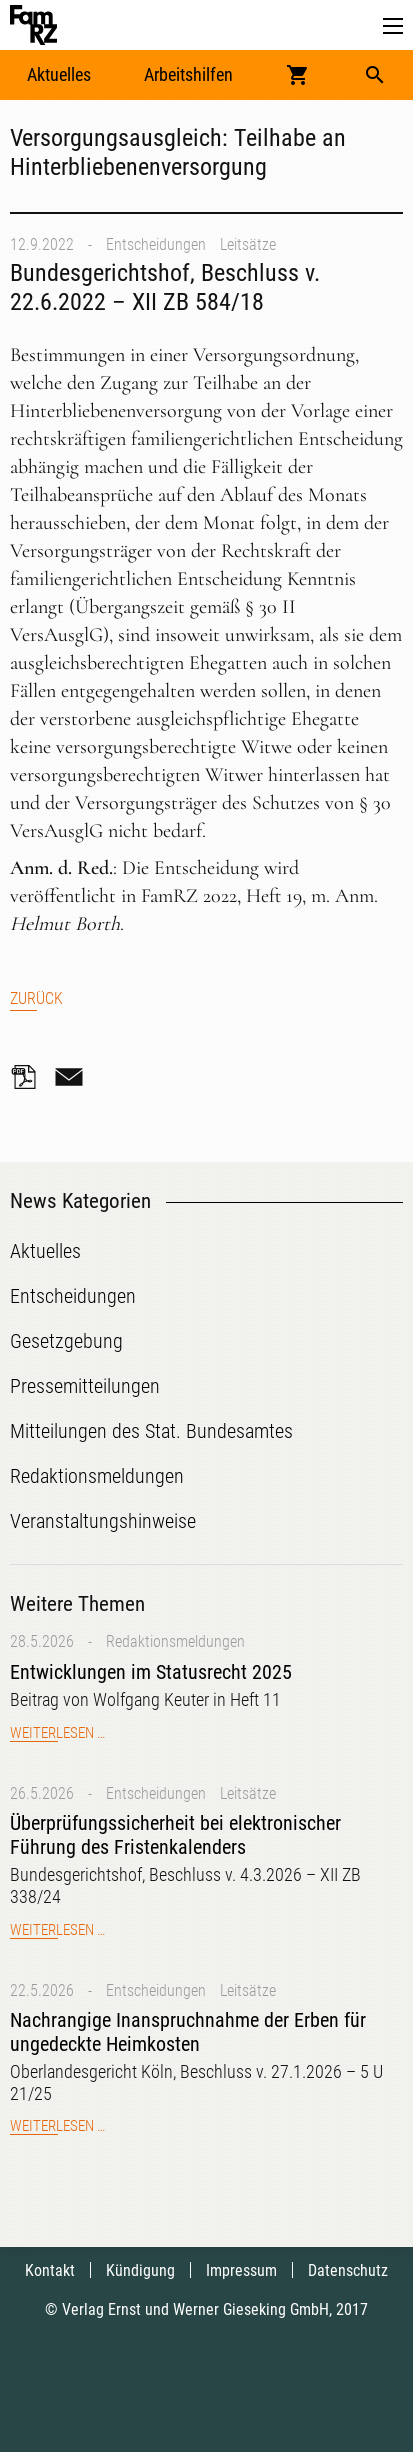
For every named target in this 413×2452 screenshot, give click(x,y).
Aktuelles (59, 74)
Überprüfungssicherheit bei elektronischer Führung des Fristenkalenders (175, 1835)
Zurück (36, 998)
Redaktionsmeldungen (175, 1641)
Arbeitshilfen (188, 74)
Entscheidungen (156, 244)
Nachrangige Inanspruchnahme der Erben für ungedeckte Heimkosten (188, 2032)
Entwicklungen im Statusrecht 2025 (151, 1672)
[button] (393, 26)
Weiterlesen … (57, 1733)
